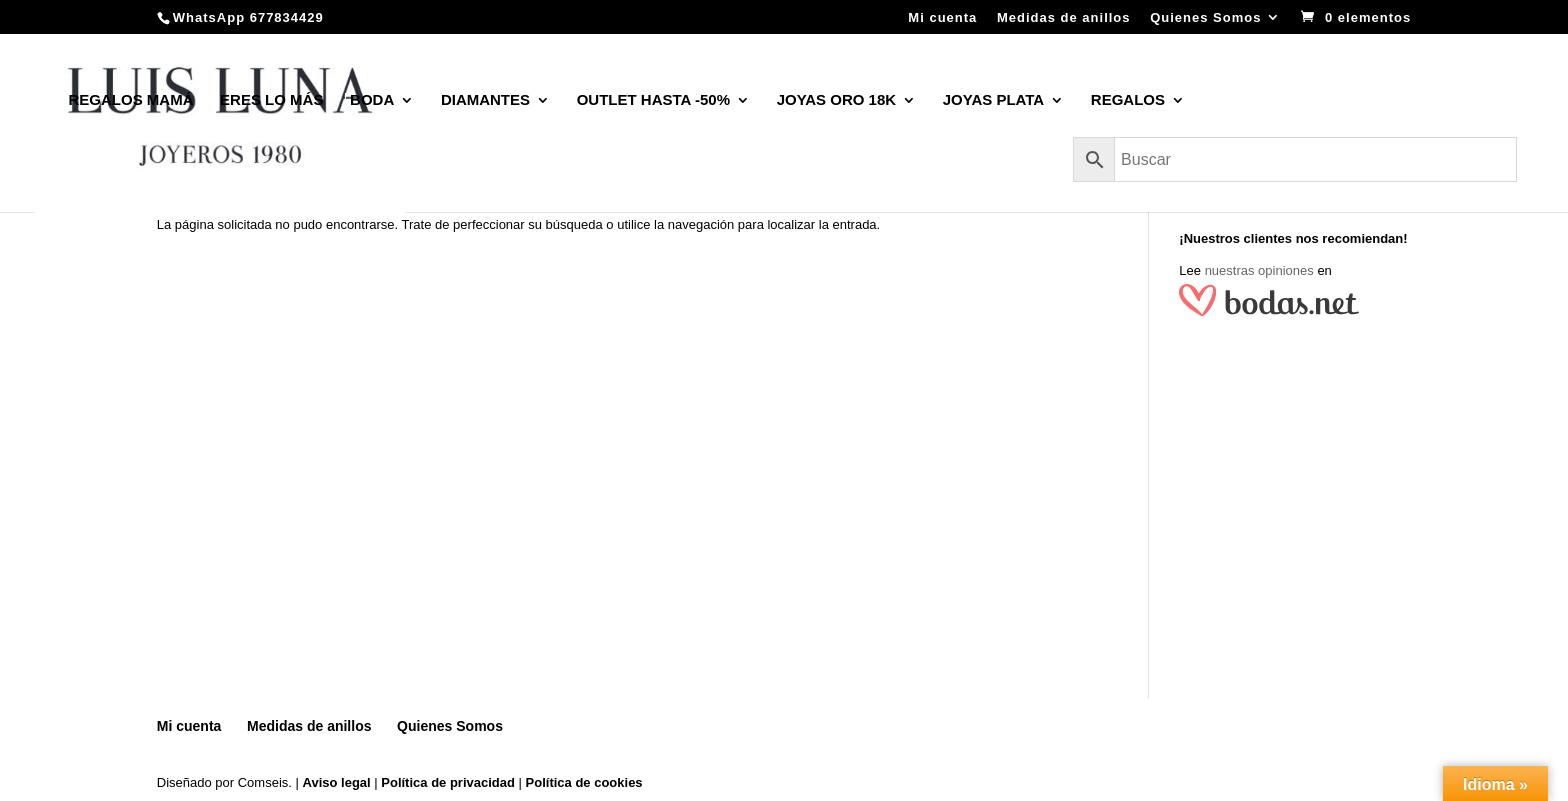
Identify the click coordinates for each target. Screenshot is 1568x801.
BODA (372, 100)
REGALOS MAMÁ (130, 100)
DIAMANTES (485, 100)
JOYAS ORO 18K (837, 100)
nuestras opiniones (1259, 270)
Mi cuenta (942, 18)
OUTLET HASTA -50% (653, 100)
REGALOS (1128, 100)
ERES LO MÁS (271, 100)
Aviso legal (337, 782)
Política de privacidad (448, 782)
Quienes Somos (1205, 18)
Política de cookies (584, 782)
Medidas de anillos (1064, 18)
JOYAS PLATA (993, 100)
